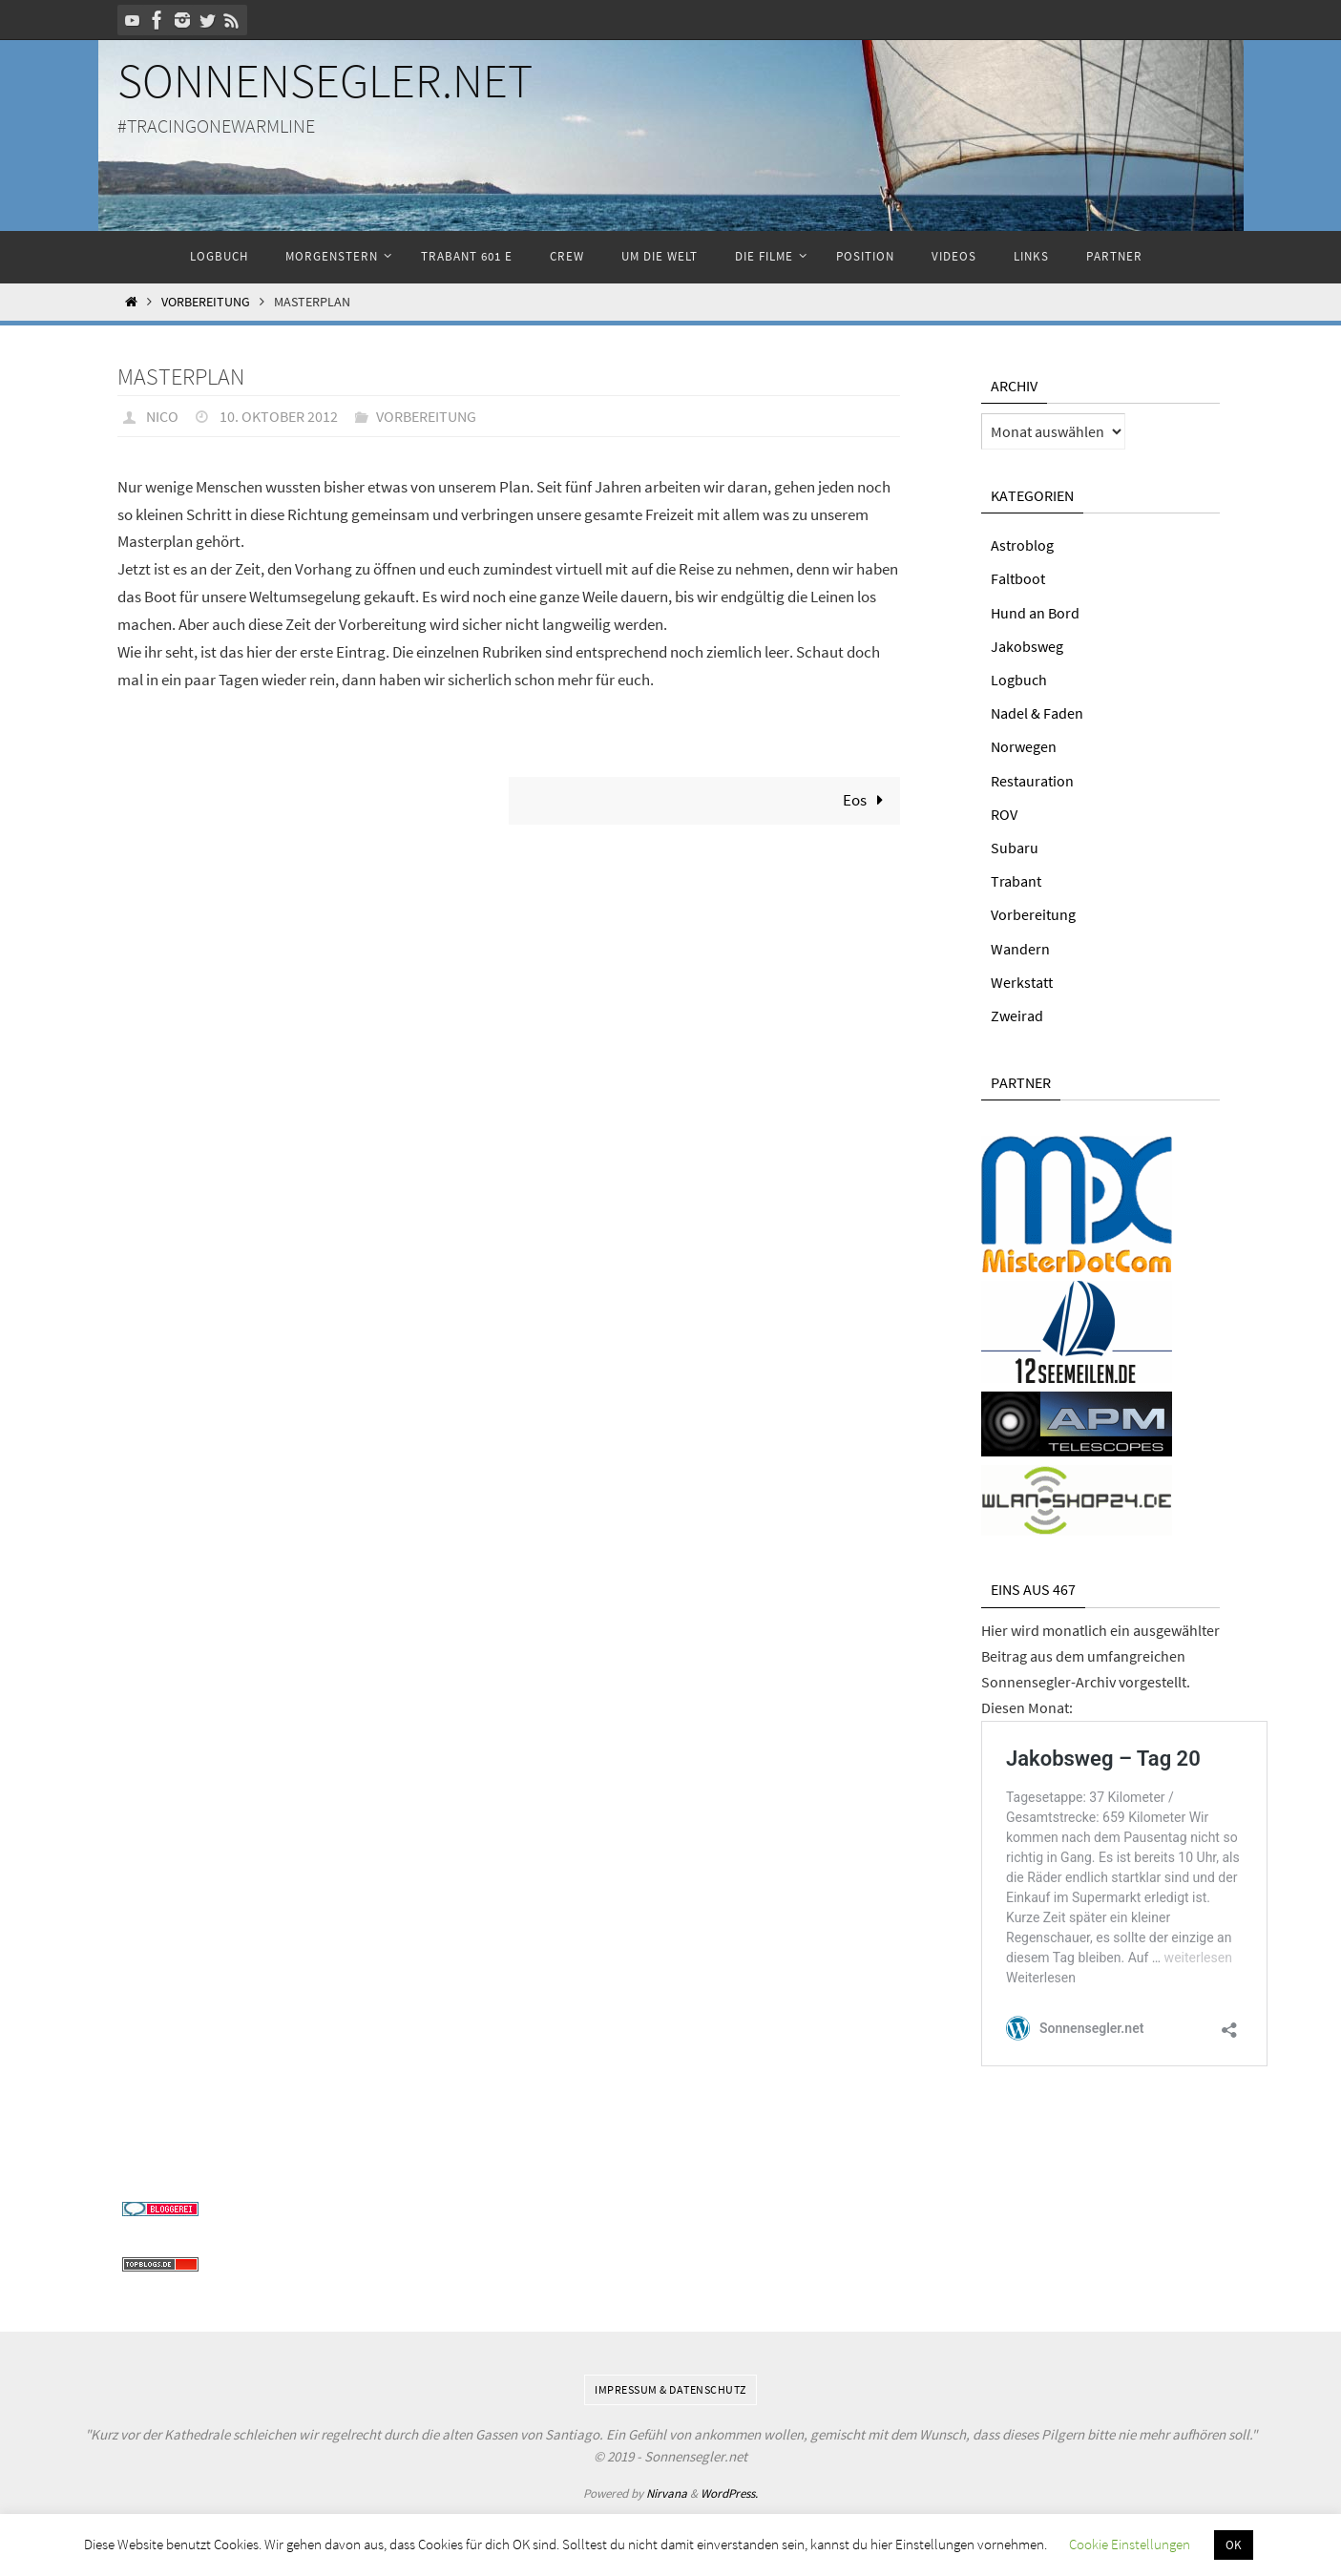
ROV (1004, 814)
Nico (162, 416)
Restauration (1032, 780)
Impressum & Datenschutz (670, 2387)
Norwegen (1024, 746)
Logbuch (1019, 679)
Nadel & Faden (1037, 713)
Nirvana (666, 2491)
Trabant (1016, 880)
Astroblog (1022, 545)
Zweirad (1017, 1015)
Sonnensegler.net (325, 81)
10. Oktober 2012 (279, 416)
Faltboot (1018, 578)
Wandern (1020, 948)
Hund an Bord (1035, 612)
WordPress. (729, 2491)
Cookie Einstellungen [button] (1129, 2544)
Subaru (1014, 847)
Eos (867, 799)
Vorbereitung (205, 302)
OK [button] (1234, 2545)
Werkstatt (1022, 982)
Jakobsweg (1027, 646)
